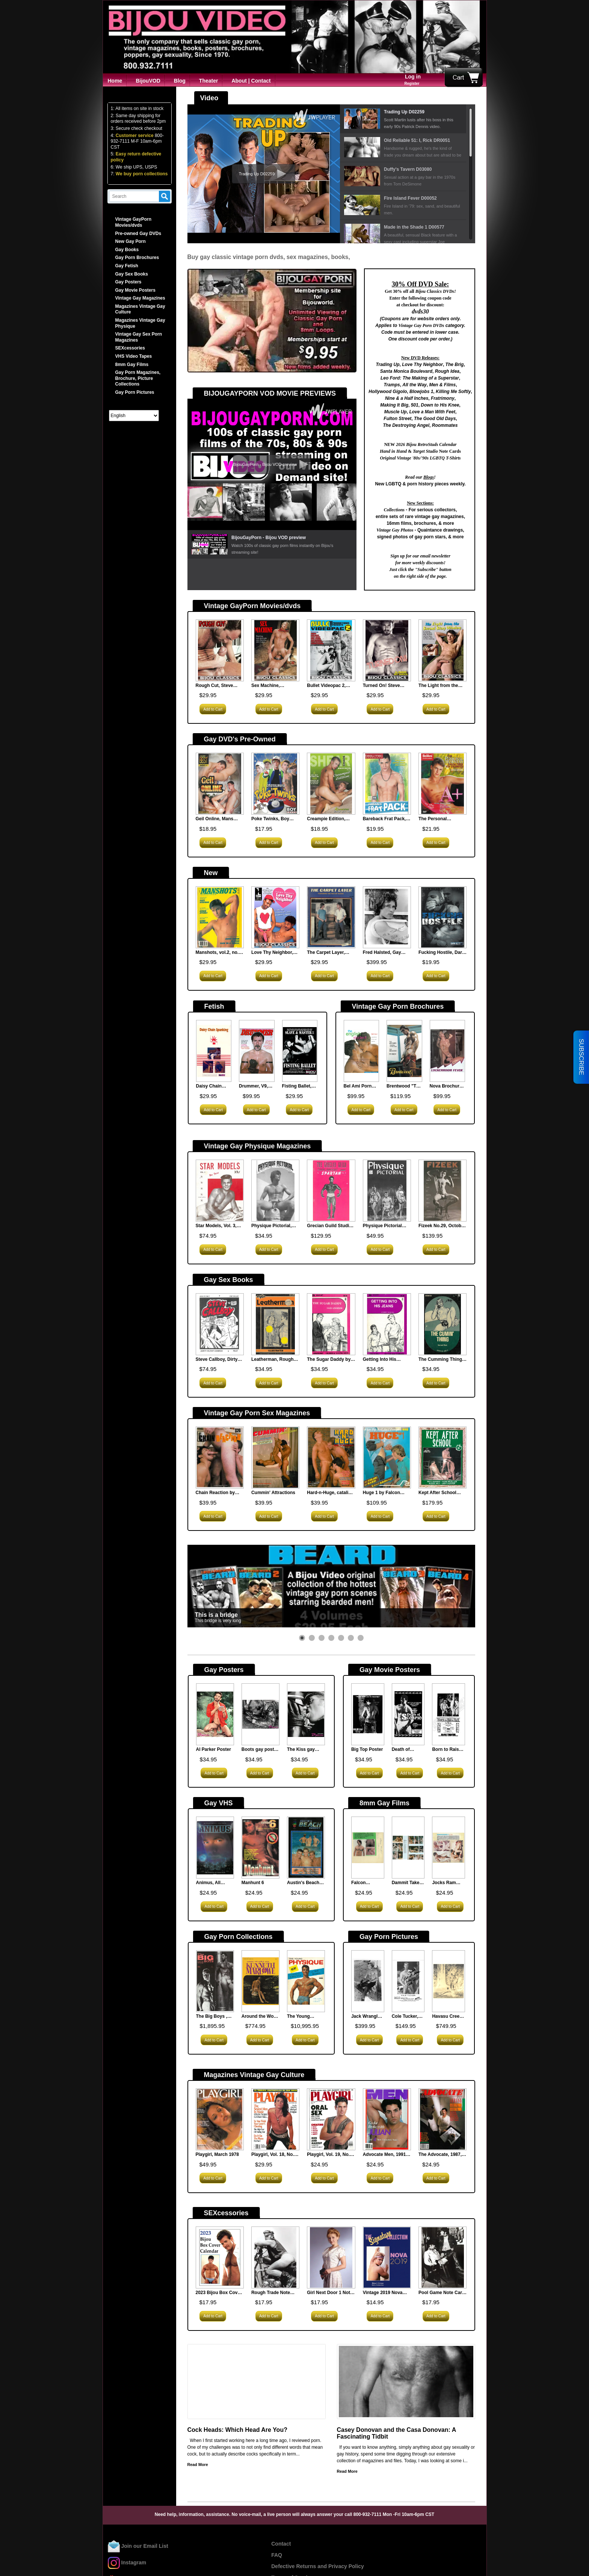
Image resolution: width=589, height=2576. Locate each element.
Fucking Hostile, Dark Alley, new (441, 953)
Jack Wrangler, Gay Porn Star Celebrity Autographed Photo (367, 2017)
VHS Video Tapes (133, 356)
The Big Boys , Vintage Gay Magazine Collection (211, 2017)
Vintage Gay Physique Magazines (257, 1146)
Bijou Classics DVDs (434, 291)
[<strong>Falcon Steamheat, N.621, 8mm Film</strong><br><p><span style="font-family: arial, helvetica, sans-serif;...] (367, 1848)
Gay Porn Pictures (134, 392)
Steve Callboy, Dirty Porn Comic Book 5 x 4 (218, 1360)
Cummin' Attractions (273, 1492)
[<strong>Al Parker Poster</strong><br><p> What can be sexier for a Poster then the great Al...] (215, 1715)
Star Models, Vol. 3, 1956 (216, 1226)
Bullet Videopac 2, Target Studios (326, 686)
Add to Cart (213, 709)
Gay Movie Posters (135, 290)
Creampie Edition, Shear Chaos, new (326, 819)
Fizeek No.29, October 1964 (441, 1226)
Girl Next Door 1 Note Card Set (329, 2293)
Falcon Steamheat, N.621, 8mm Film (363, 1883)
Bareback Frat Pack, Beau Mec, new (384, 819)
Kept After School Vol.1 (437, 1493)
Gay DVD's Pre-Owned (240, 739)
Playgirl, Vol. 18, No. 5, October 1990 (275, 2155)
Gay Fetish (126, 265)
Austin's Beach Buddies (303, 1883)
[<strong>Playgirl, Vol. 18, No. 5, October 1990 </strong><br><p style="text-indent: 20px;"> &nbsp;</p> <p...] (275, 2120)
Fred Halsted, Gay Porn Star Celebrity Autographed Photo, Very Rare (384, 953)
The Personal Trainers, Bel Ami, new (442, 819)
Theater (208, 81)
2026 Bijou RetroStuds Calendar (426, 444)
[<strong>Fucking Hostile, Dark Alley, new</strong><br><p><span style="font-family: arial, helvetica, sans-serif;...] (442, 918)
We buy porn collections (142, 173)
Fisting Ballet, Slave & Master (298, 1086)
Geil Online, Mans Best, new (215, 819)
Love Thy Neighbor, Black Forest (272, 953)
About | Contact (250, 81)
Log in (413, 77)
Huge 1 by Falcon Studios (381, 1493)
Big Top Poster (367, 1749)
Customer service (135, 135)
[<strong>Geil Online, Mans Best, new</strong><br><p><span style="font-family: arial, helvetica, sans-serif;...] (220, 784)
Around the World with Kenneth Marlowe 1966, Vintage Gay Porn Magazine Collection (260, 2017)
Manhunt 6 (253, 1882)
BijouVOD (148, 81)
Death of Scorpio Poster (408, 1750)
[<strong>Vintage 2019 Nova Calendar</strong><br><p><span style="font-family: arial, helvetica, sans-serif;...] (387, 2258)
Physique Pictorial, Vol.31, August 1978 (272, 1226)
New (211, 873)
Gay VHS (218, 1803)
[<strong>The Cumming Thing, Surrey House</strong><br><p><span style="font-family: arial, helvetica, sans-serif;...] (442, 1325)
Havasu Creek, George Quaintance (447, 2017)
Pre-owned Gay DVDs (138, 233)
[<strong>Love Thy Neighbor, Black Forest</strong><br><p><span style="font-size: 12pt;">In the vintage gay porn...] (275, 918)
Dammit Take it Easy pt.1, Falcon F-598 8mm (407, 1883)
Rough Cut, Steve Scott (214, 686)
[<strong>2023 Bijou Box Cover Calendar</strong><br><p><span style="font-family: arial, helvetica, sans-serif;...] (220, 2258)
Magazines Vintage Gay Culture (254, 2075)
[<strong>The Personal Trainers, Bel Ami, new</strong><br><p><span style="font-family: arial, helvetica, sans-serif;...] (442, 784)
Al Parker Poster (213, 1749)
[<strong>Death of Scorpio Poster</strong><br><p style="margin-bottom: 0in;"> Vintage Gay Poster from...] (408, 1715)
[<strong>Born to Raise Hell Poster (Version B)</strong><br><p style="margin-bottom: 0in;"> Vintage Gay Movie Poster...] (448, 1715)
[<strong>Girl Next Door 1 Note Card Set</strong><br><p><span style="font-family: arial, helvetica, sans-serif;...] (331, 2258)
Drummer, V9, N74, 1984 (253, 1086)
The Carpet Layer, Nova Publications (326, 953)
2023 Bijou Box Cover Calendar (219, 2293)
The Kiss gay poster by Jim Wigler (301, 1750)
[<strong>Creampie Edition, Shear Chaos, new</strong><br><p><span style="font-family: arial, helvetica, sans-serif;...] (331, 784)
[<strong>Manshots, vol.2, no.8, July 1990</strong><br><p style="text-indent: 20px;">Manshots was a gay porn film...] (220, 918)
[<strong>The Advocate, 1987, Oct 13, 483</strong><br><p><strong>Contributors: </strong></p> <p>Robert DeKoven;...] (442, 2120)
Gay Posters (128, 282)
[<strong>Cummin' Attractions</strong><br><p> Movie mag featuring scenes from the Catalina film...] (275, 1458)
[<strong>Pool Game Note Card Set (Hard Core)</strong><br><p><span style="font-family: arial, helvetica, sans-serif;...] (442, 2258)
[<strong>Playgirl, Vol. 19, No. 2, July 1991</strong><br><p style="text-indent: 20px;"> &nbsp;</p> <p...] (331, 2120)
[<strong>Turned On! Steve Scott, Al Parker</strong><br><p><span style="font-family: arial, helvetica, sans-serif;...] (387, 651)
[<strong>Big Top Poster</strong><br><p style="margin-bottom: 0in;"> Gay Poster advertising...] (367, 1715)
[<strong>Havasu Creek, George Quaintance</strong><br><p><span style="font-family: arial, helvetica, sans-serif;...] (448, 1982)
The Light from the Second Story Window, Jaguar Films (442, 686)
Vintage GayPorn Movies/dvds (133, 222)
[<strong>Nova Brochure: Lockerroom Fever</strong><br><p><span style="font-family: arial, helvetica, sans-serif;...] (447, 1051)
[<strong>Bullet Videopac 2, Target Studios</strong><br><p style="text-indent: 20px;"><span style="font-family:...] (331, 651)
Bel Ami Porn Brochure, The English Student (361, 1086)
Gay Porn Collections (238, 1936)
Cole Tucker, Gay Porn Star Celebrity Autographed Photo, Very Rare (407, 2017)
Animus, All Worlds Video (210, 1883)
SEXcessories (130, 348)
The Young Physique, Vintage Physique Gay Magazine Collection (306, 2017)
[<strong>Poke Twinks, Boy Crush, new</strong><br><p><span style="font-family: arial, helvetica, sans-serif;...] (275, 784)
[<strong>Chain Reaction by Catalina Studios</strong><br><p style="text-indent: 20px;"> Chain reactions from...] (220, 1458)
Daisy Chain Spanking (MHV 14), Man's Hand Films (213, 1086)
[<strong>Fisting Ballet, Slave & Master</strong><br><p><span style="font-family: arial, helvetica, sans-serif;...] (300, 1051)
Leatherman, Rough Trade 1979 (272, 1360)
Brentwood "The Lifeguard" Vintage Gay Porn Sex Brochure (404, 1086)
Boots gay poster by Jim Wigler (260, 1750)
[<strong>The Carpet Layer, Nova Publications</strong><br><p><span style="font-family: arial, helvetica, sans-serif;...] (331, 918)
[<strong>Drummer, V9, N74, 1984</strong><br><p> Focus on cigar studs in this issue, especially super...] (257, 1051)
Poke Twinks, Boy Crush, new (270, 819)
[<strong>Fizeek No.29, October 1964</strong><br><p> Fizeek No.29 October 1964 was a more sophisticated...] (442, 1191)
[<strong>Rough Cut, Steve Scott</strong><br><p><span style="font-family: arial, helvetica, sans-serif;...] (220, 651)
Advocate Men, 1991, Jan (385, 2155)
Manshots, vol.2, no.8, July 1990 (219, 953)
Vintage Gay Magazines (140, 298)
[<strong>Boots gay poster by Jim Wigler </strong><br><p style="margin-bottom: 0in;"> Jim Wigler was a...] (260, 1715)
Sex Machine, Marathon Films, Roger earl (268, 686)
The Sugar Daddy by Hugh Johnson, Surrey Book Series (328, 1360)
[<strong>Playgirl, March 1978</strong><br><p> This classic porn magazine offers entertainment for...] (220, 2120)
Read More (197, 2464)
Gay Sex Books (131, 274)
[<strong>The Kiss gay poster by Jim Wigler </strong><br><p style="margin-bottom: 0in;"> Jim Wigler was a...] (306, 1715)
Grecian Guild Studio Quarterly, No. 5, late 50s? (329, 1226)
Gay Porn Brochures (137, 257)
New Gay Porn (130, 241)
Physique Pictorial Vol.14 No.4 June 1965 (386, 1226)
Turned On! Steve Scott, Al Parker (381, 686)
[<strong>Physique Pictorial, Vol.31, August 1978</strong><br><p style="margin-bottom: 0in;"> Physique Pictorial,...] (275, 1191)
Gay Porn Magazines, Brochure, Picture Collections (138, 378)
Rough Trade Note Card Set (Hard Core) (273, 2293)
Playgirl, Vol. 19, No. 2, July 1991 (331, 2155)
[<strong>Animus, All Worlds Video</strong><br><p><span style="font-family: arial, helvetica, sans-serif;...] (215, 1848)
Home (115, 81)
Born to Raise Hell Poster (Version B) (446, 1750)
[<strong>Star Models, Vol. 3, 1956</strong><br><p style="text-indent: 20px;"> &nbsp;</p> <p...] (220, 1191)
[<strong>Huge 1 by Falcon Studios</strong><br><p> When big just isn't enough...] (387, 1458)
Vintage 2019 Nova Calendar (383, 2293)
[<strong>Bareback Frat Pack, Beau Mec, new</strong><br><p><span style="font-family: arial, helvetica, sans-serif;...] (387, 784)
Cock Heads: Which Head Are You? (237, 2430)
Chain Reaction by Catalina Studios (215, 1493)
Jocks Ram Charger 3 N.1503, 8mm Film (445, 1883)
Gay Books (127, 249)
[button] (302, 1638)
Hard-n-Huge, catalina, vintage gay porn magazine (331, 1493)
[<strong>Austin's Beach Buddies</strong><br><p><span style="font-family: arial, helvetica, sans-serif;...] (306, 1848)
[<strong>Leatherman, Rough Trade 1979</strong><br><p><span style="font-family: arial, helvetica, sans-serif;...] (275, 1325)
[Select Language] (134, 415)
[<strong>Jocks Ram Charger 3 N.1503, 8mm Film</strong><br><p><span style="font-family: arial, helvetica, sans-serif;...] (448, 1848)
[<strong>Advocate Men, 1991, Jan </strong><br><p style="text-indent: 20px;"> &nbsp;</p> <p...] (387, 2120)
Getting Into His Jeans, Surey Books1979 (379, 1360)
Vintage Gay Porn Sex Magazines (257, 1413)
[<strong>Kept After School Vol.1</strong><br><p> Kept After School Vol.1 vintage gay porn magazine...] (442, 1458)
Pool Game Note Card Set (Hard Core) (441, 2293)
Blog (180, 81)
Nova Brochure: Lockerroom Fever (447, 1086)
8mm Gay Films (132, 364)
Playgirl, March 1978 (217, 2154)
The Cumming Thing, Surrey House (440, 1360)
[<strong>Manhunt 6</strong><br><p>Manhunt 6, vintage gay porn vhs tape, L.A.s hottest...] (260, 1848)
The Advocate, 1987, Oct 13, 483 (440, 2155)
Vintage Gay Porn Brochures (398, 1006)
